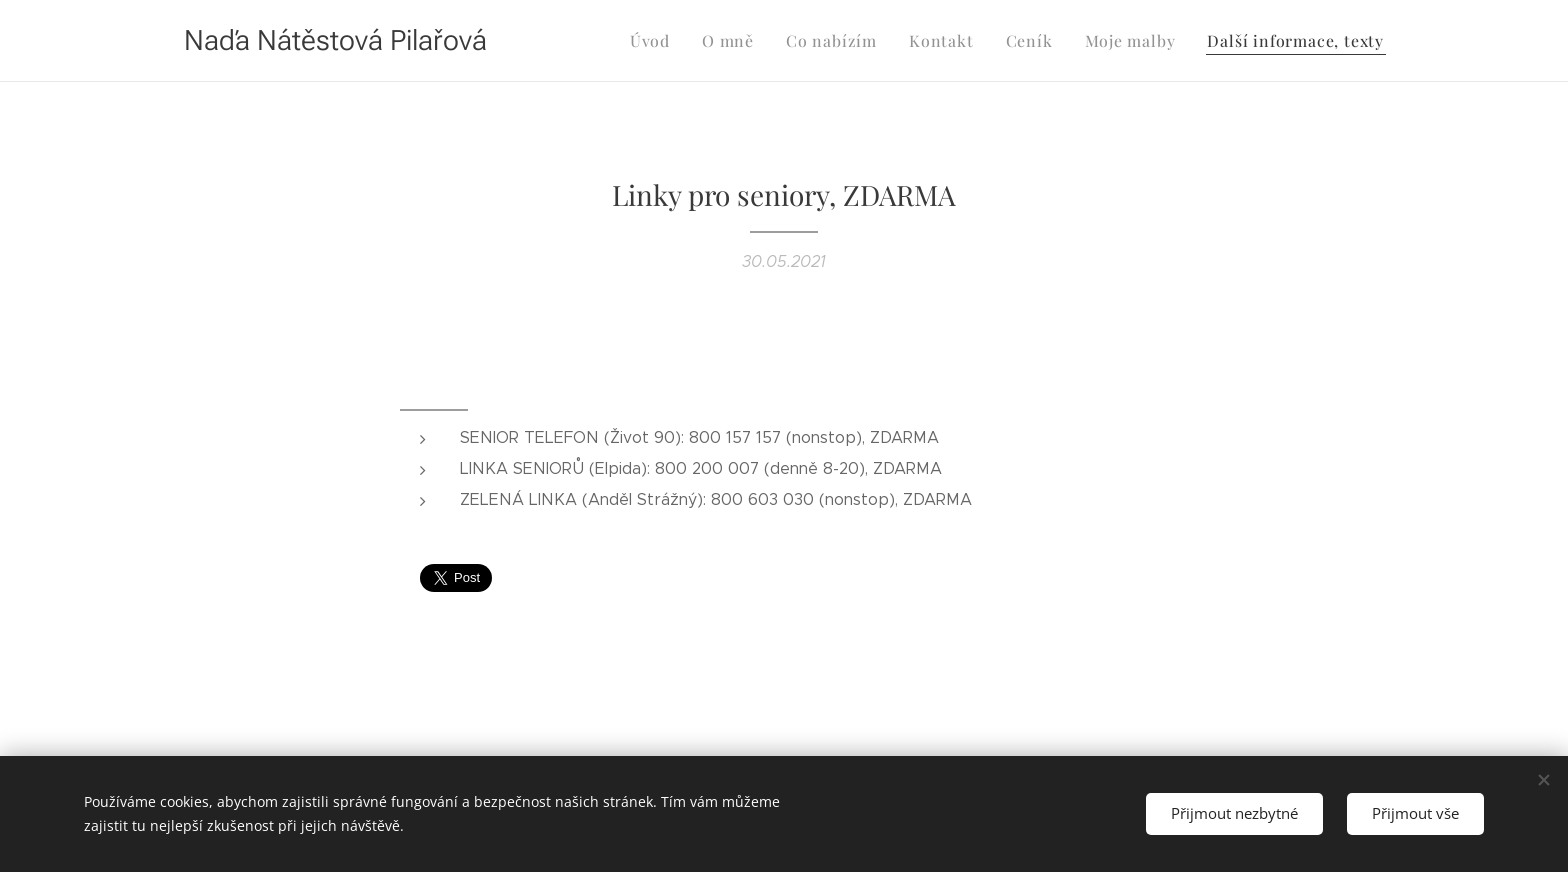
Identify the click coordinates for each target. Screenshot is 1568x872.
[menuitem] (682, 41)
